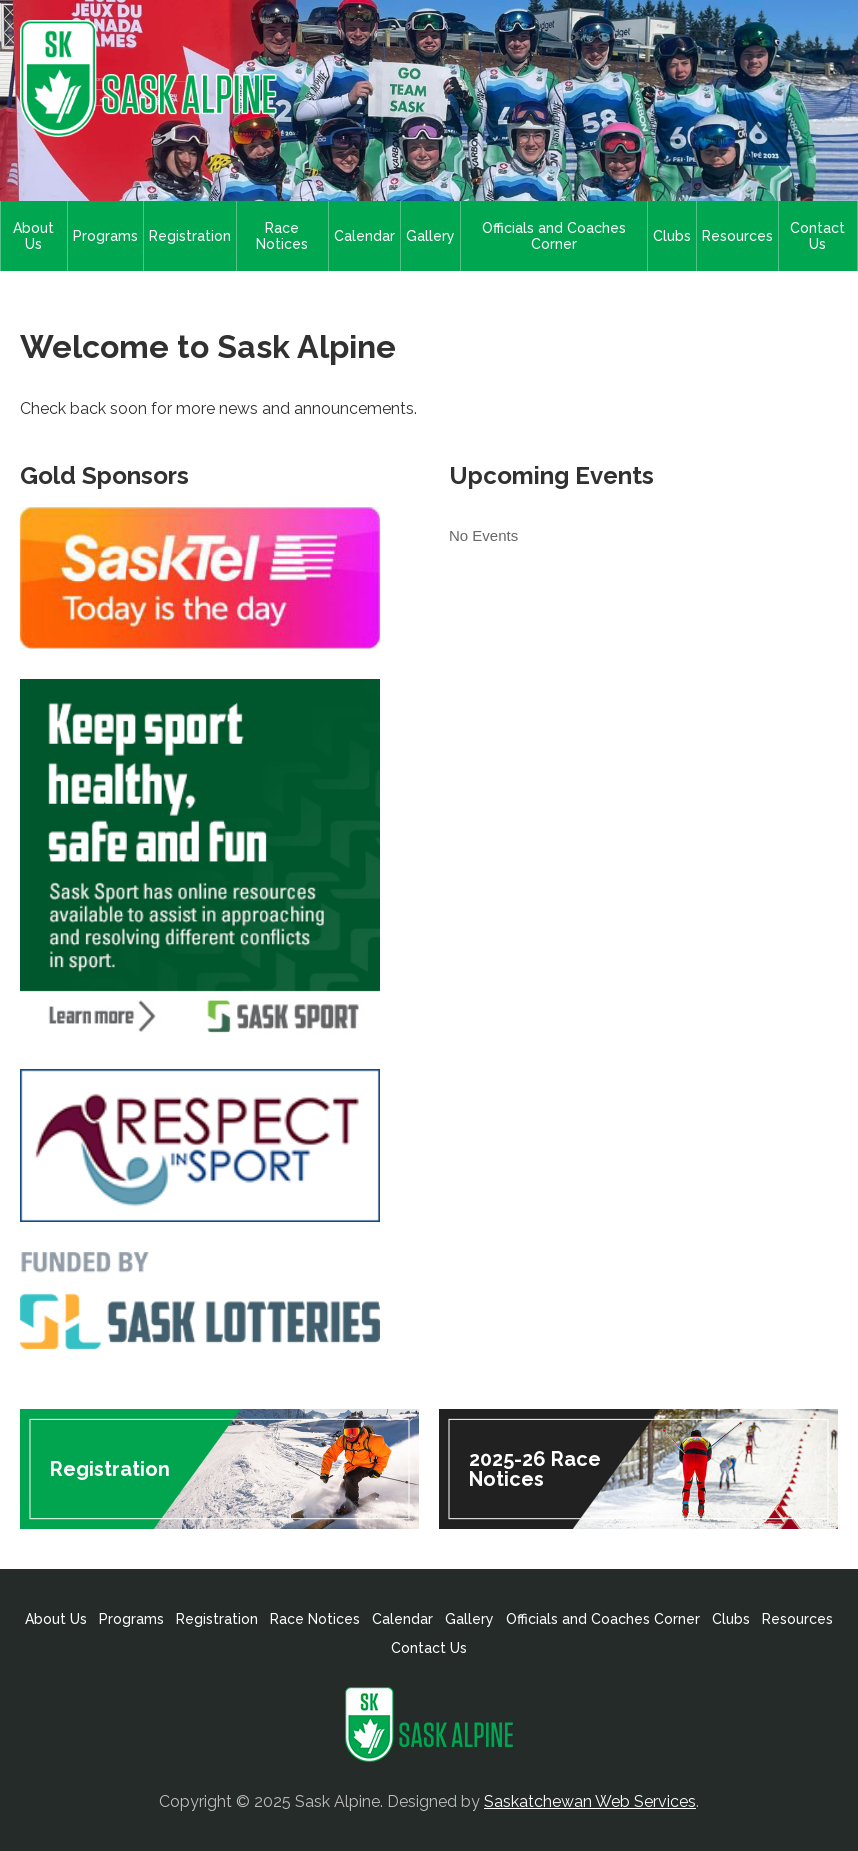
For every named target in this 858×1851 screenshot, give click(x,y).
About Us (33, 236)
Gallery (430, 236)
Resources (737, 236)
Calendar (364, 236)
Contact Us (817, 236)
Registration (190, 236)
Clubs (672, 236)
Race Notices (282, 236)
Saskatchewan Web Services (590, 1801)
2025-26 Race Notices (535, 1469)
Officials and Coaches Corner (554, 236)
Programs (105, 236)
